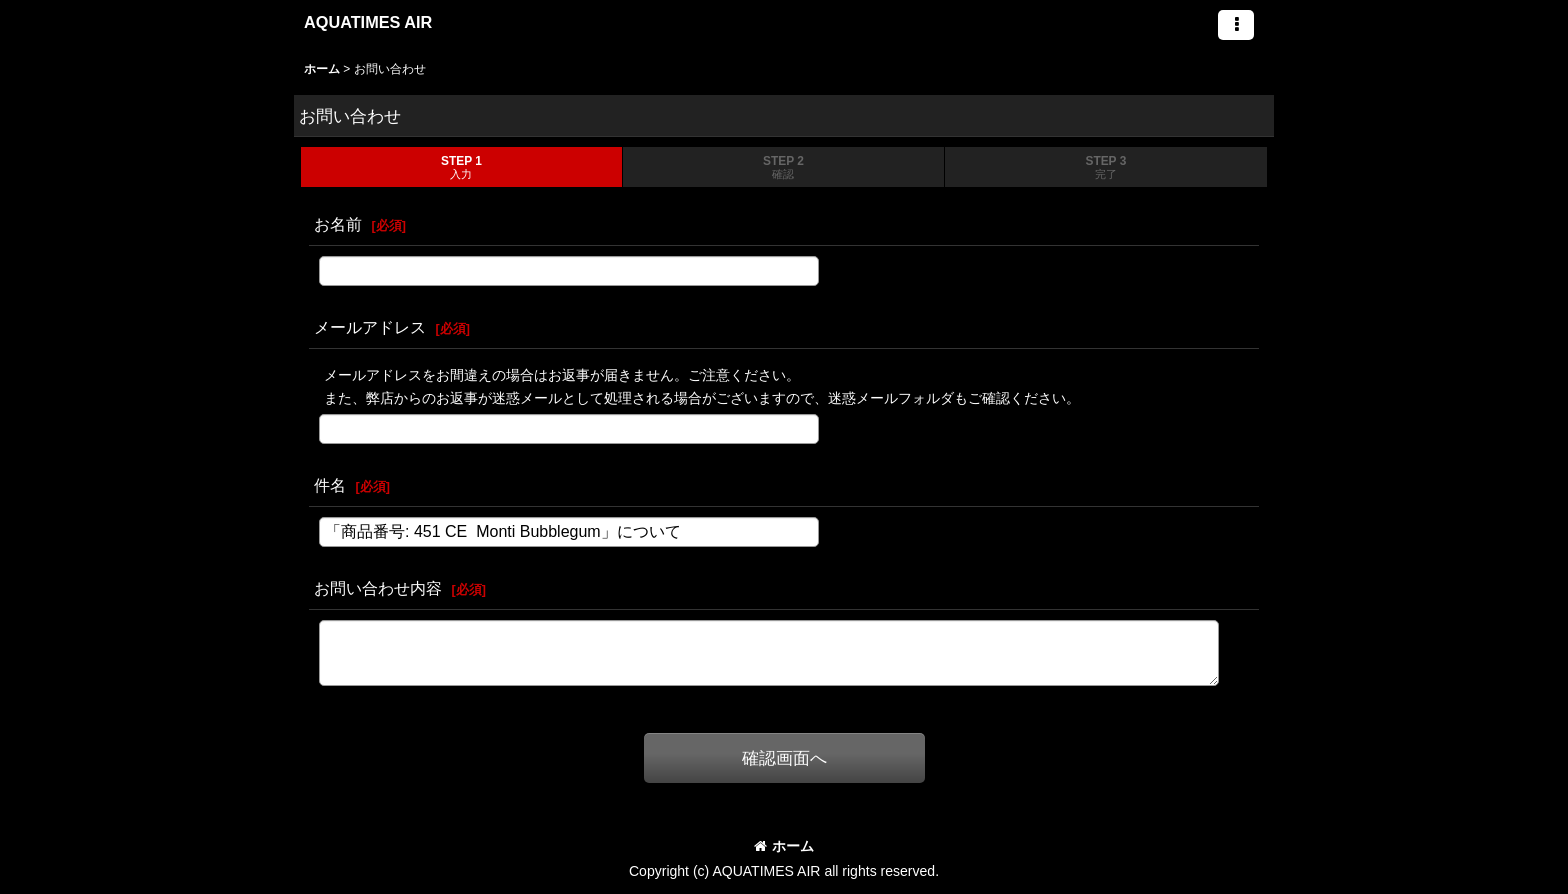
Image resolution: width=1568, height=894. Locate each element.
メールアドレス (370, 327)
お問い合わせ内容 (378, 588)
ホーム (784, 846)
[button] (1236, 25)
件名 (330, 485)
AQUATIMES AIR (368, 22)
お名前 (338, 224)
